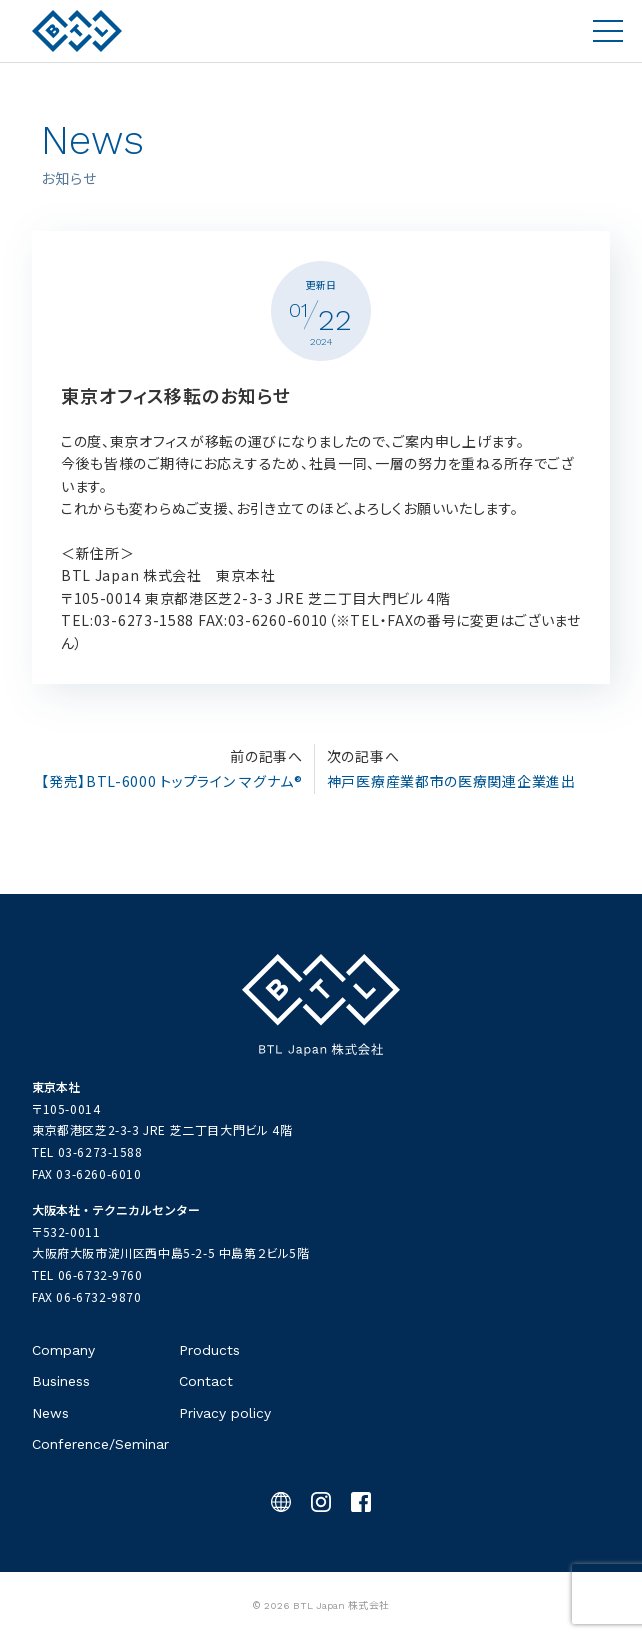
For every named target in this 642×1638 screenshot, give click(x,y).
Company (63, 1350)
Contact (206, 1381)
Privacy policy (225, 1413)
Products (209, 1350)
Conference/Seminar (100, 1444)
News (50, 1413)
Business (61, 1381)
